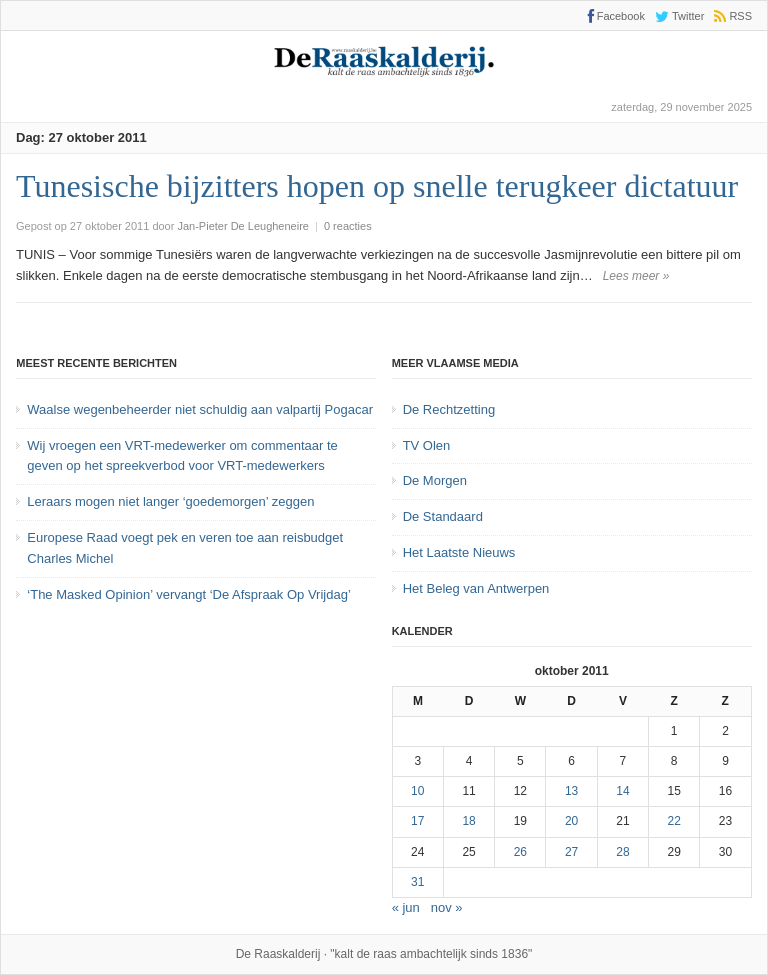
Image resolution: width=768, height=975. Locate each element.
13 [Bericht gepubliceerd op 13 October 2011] (571, 791)
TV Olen (427, 445)
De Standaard (443, 516)
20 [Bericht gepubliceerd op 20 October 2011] (571, 821)
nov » (447, 907)
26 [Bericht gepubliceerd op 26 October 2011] (520, 852)
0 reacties (348, 226)
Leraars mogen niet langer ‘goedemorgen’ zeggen (170, 501)
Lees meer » (636, 276)
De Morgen (435, 480)
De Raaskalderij (278, 954)
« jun (406, 907)
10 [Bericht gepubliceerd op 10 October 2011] (417, 791)
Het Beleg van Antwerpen (476, 588)
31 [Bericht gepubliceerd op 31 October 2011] (417, 882)
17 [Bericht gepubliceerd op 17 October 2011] (417, 821)
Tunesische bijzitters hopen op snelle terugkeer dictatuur (377, 186)
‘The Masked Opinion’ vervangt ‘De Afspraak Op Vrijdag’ (188, 594)
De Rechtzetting (449, 409)
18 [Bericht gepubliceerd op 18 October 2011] (468, 821)
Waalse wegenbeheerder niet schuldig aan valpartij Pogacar (200, 409)
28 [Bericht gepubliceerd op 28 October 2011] (622, 852)
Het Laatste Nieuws (459, 552)
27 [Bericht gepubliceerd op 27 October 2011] (571, 852)
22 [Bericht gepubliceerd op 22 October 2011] (674, 821)
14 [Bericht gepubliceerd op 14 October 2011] (622, 791)
